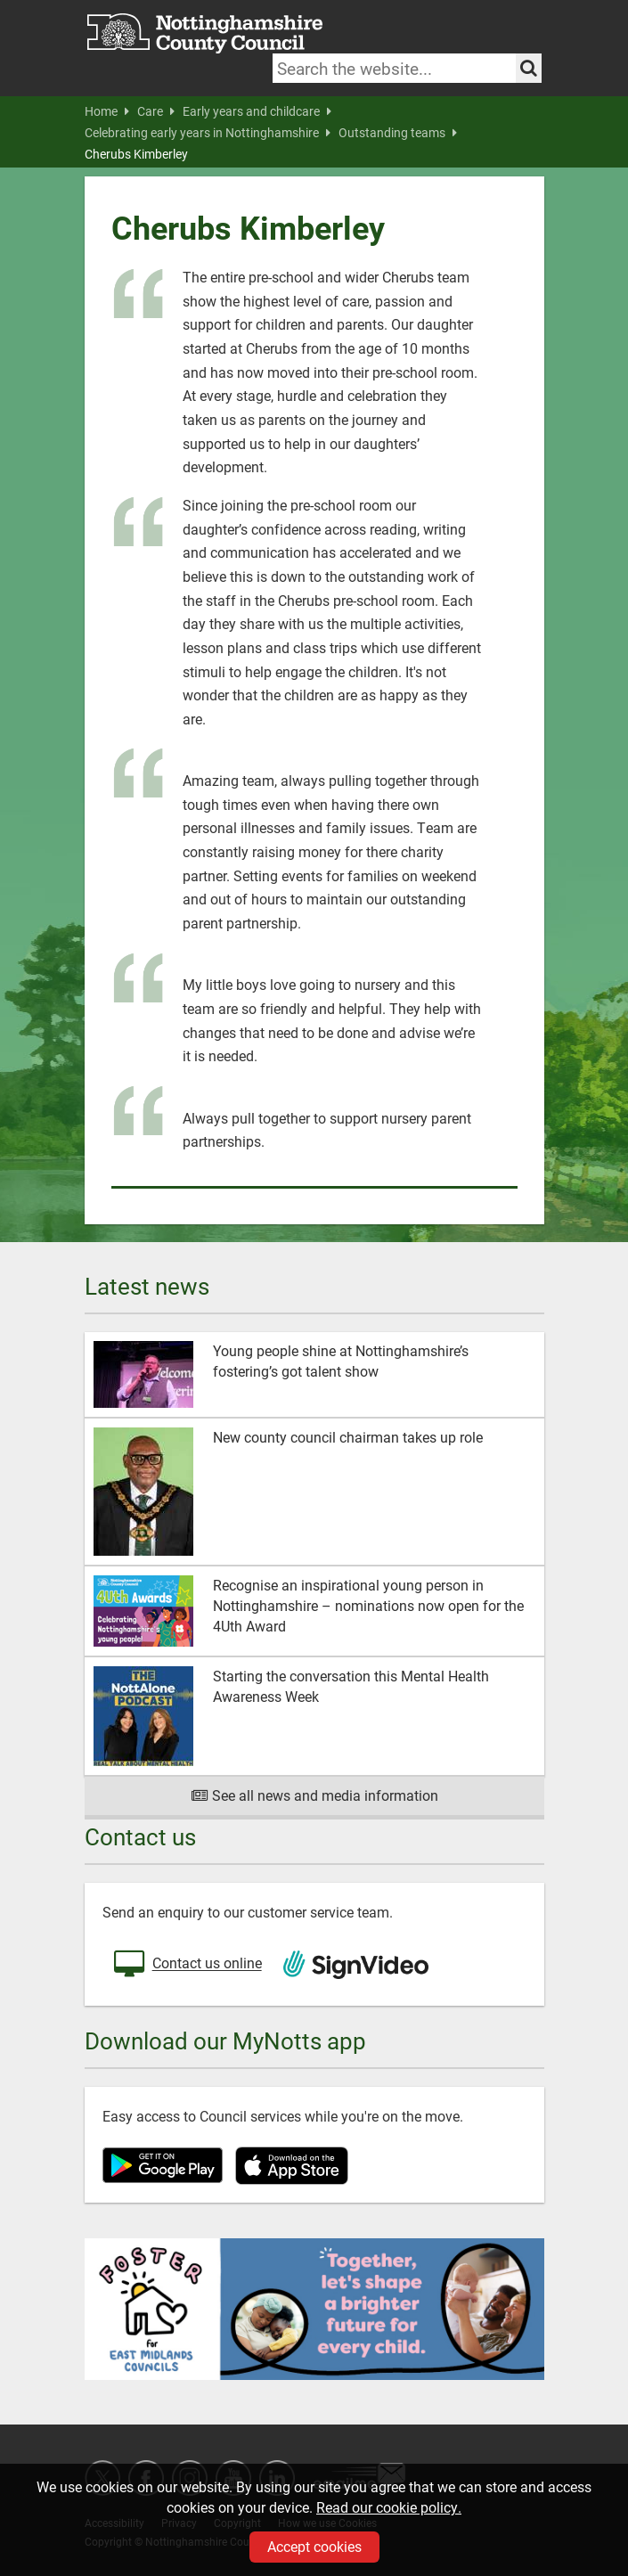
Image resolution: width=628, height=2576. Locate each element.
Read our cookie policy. (388, 2507)
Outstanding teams (397, 133)
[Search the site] (529, 68)
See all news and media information (314, 1795)
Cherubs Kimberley (136, 154)
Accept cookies (314, 2546)
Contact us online (186, 1964)
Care (156, 111)
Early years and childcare (257, 111)
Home (107, 111)
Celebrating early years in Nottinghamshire (207, 133)
